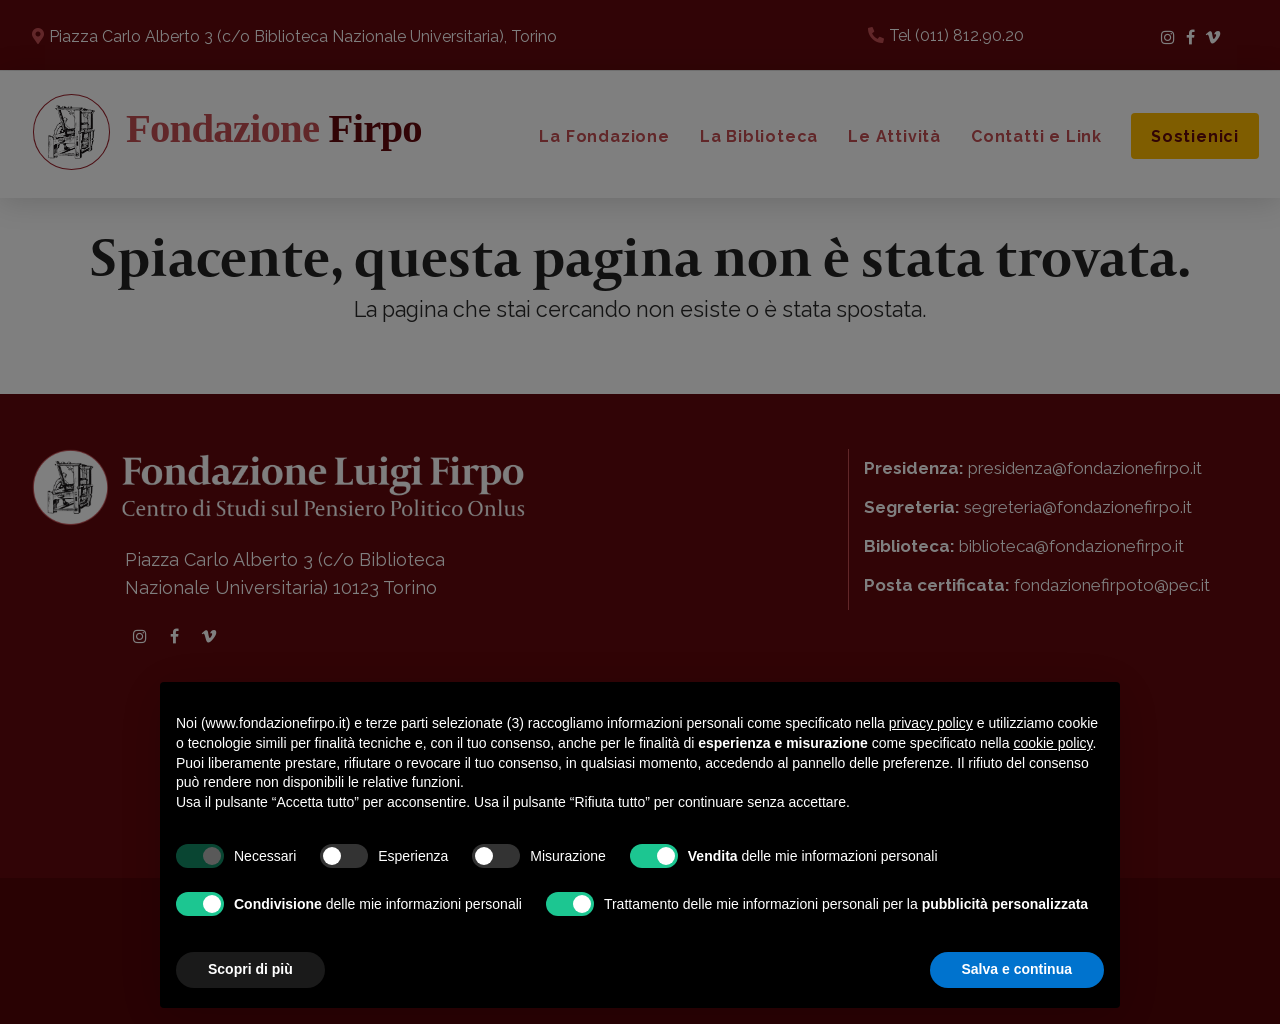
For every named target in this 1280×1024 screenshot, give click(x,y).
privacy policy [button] (931, 723)
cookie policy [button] (1052, 743)
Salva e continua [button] (1017, 969)
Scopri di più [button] (250, 969)
